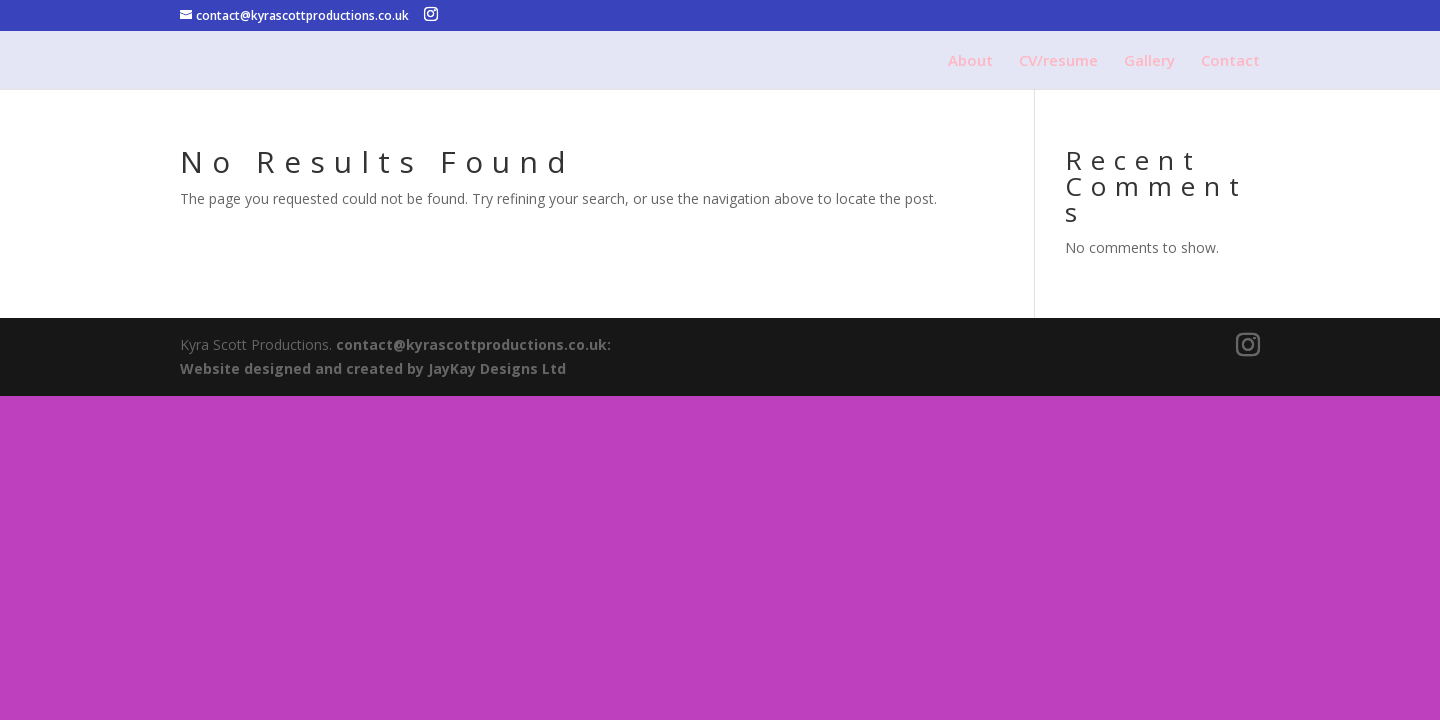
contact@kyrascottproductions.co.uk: (473, 344)
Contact (1230, 61)
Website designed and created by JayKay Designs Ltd (373, 368)
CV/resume (1058, 61)
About (970, 61)
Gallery (1149, 61)
